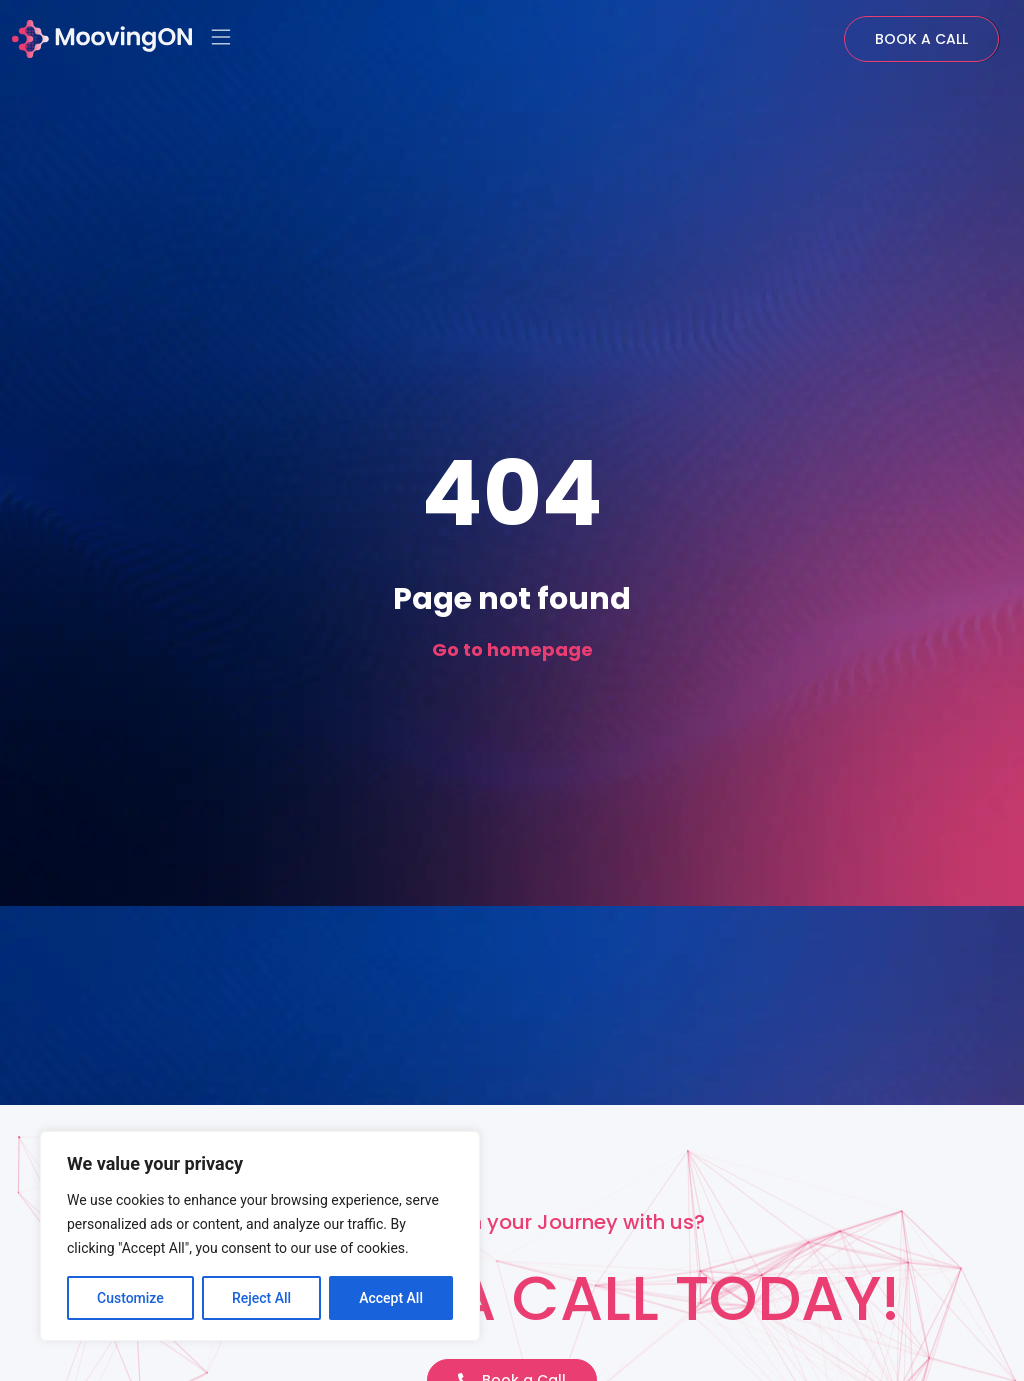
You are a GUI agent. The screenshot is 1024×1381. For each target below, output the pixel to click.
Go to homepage (512, 649)
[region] (260, 1236)
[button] (221, 39)
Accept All (391, 1298)
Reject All (261, 1298)
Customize (130, 1298)
